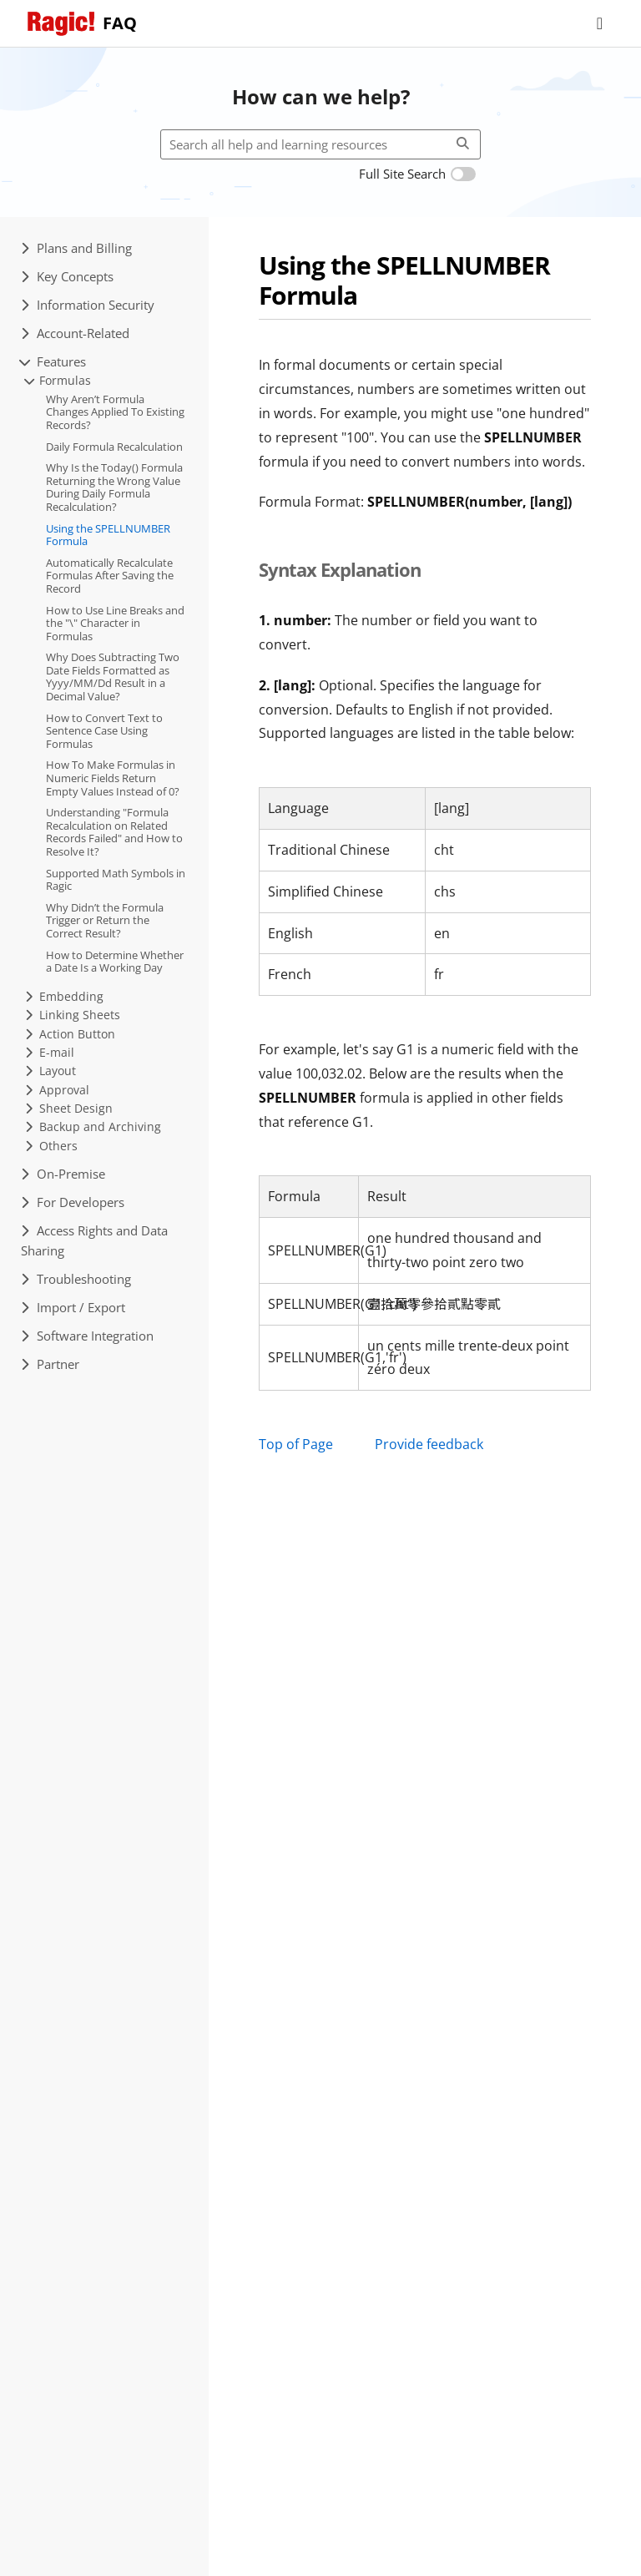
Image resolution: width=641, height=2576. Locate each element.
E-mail (49, 1052)
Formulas (58, 380)
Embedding (64, 996)
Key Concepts (67, 276)
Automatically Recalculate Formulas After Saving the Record (110, 575)
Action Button (70, 1034)
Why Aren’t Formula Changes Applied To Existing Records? (115, 411)
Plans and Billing (76, 248)
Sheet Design (69, 1108)
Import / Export (73, 1307)
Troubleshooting (76, 1278)
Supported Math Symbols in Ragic (115, 880)
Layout (50, 1070)
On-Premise (63, 1173)
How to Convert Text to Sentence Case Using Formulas (104, 730)
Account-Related (75, 333)
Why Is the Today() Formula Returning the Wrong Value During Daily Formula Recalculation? (114, 487)
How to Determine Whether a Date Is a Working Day (115, 961)
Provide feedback (429, 1444)
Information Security (87, 304)
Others (51, 1146)
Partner (50, 1364)
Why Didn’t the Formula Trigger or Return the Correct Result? (105, 920)
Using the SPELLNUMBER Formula (108, 535)
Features (53, 361)
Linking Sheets (72, 1015)
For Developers (72, 1202)
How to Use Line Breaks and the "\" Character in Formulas (115, 623)
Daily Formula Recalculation (114, 446)
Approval (57, 1090)
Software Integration (87, 1335)
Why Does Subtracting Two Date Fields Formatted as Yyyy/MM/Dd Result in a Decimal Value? (112, 676)
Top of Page (296, 1444)
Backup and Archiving (93, 1126)
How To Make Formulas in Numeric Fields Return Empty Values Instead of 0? (112, 777)
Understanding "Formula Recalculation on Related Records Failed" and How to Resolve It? (114, 832)
